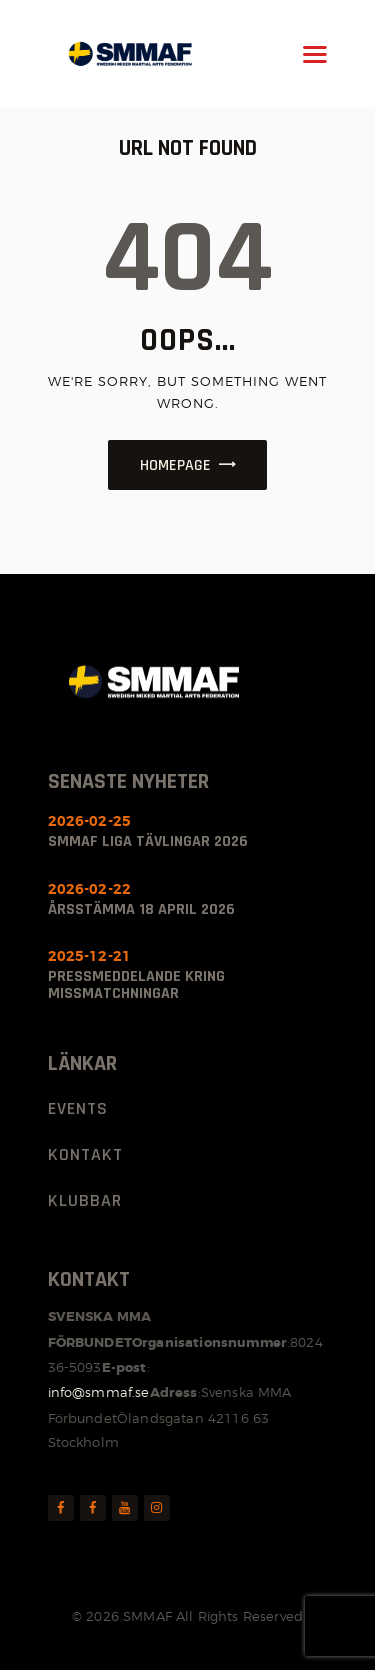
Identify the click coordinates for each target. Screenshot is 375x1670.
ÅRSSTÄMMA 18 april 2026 (141, 909)
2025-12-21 (90, 956)
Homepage (175, 465)
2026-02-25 (90, 821)
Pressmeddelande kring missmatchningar (136, 985)
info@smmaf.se (99, 1392)
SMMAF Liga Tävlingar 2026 (148, 841)
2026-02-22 (90, 889)
